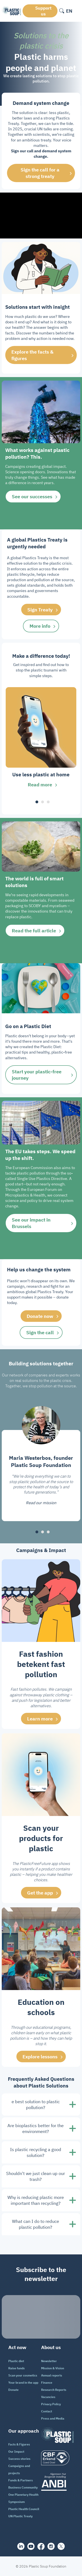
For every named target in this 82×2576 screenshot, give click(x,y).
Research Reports (53, 2390)
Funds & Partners (20, 2480)
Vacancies (48, 2397)
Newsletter (49, 2361)
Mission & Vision (52, 2368)
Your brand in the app (23, 2383)
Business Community (23, 2487)
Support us (43, 11)
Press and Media (52, 2418)
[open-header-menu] (77, 11)
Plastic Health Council (23, 2509)
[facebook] (41, 2546)
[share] (20, 2546)
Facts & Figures (19, 2444)
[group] (41, 739)
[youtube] (31, 2546)
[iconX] (61, 2546)
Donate (13, 2390)
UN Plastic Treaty (20, 2516)
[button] (36, 801)
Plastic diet (16, 2361)
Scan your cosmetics (22, 2375)
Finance (46, 2383)
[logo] (57, 2457)
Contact (46, 2411)
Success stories (19, 2459)
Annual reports (51, 2375)
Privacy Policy (51, 2404)
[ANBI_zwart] (57, 2481)
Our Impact (16, 2451)
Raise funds (16, 2368)
